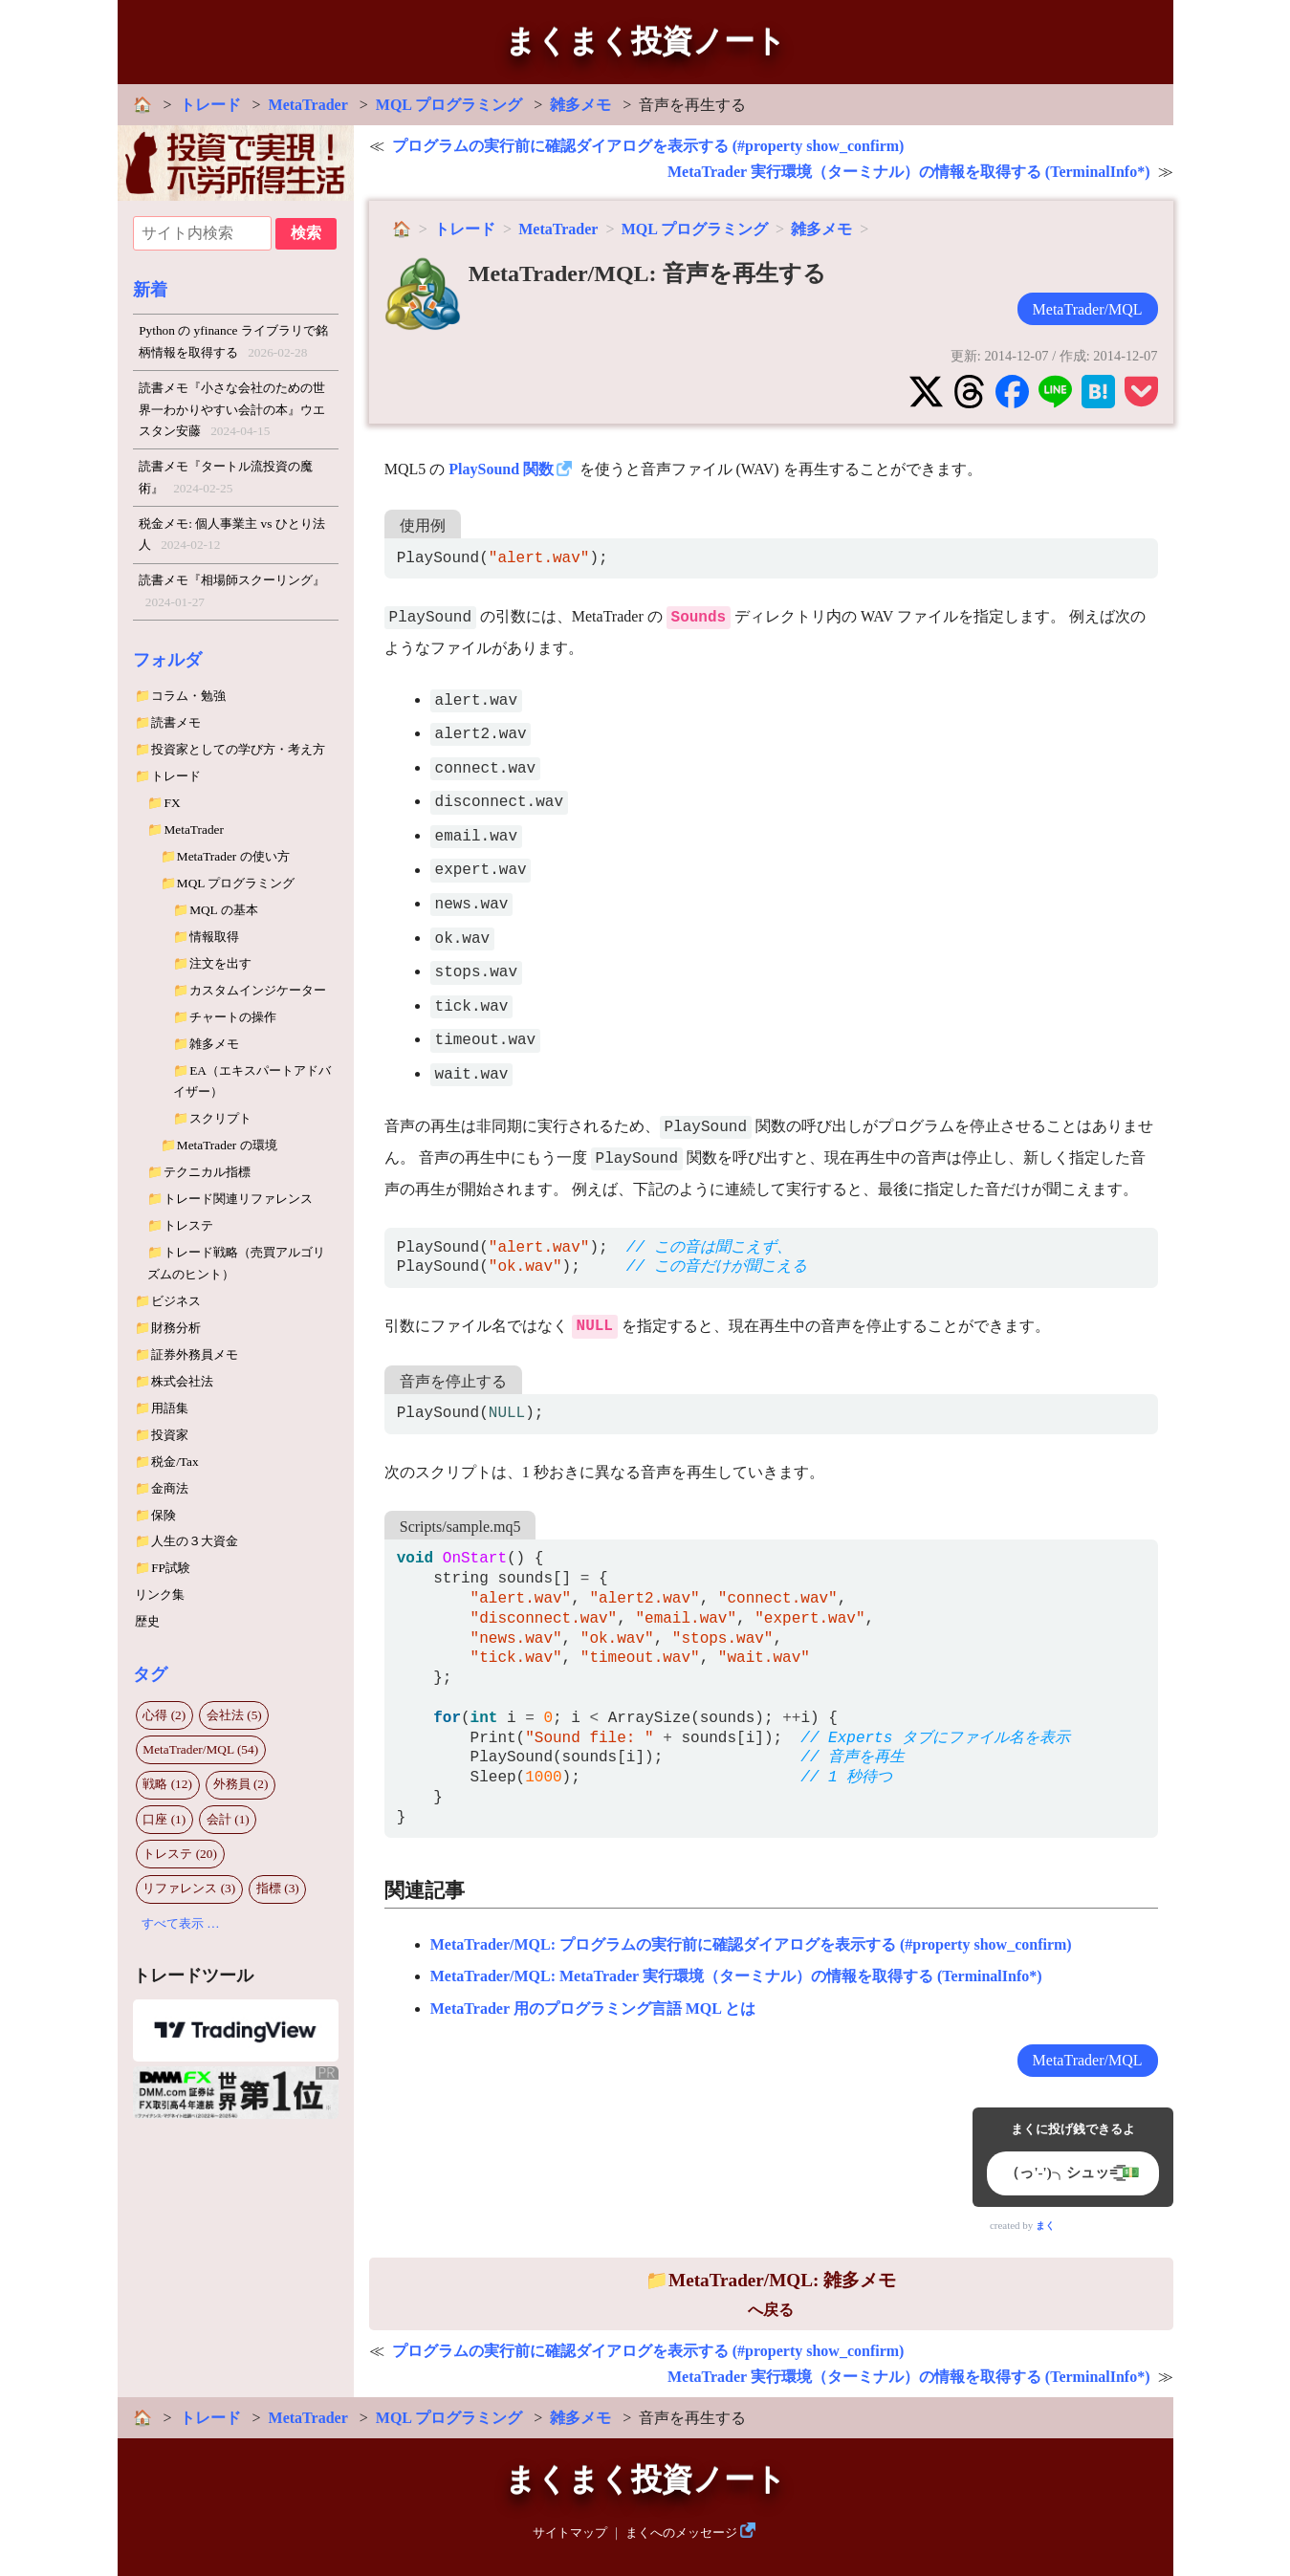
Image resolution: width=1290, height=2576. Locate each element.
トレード (210, 105)
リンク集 (160, 1594)
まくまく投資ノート (645, 41)
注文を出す (220, 963)
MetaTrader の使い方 (233, 856)
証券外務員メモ (194, 1354)
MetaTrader (308, 105)
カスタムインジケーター (257, 990)
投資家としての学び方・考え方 (238, 749)
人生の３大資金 (194, 1541)
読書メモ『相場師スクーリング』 (232, 593)
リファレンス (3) (188, 1888)
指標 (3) (277, 1888)
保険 (163, 1515)
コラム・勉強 (188, 695)
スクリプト (220, 1118)
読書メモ (176, 722)
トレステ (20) (179, 1853)
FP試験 (170, 1568)
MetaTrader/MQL (1088, 309)
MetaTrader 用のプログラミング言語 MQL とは (592, 2008)
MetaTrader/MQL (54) (200, 1749)
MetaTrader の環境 (227, 1145)
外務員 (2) (241, 1784)
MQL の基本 (223, 910)
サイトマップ (570, 2533)
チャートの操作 (232, 1017)
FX (172, 803)
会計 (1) (228, 1819)
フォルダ (167, 659)
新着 (150, 289)
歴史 (147, 1621)
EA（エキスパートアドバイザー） (252, 1081)
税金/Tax (175, 1461)
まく (1045, 2225)
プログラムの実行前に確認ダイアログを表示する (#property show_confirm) (648, 146)
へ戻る (770, 2294)
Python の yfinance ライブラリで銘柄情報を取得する (233, 343)
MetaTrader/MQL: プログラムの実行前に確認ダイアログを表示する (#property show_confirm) (751, 1944)
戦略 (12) (167, 1784)
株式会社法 (182, 1381)
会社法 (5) (234, 1715)
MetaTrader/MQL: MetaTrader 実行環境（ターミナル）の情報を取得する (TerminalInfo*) (736, 1976)
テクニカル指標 (207, 1172)
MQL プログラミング (449, 105)
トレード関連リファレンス (238, 1198)
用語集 (169, 1408)
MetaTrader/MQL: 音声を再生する (647, 273)
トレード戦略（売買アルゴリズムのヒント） (236, 1263)
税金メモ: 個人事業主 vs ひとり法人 (232, 536)
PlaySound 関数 (501, 469)
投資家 (169, 1435)
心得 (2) (164, 1715)
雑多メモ (580, 105)
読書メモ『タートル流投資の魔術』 (226, 479)
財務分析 (176, 1328)
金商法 (169, 1488)
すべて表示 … (181, 1923)
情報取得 (214, 936)
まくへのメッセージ (681, 2533)
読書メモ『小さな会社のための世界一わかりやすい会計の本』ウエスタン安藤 (232, 412)
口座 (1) (164, 1819)
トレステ (188, 1225)
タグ (150, 1674)
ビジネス (176, 1301)
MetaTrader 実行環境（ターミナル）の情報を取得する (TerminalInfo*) (908, 172)
